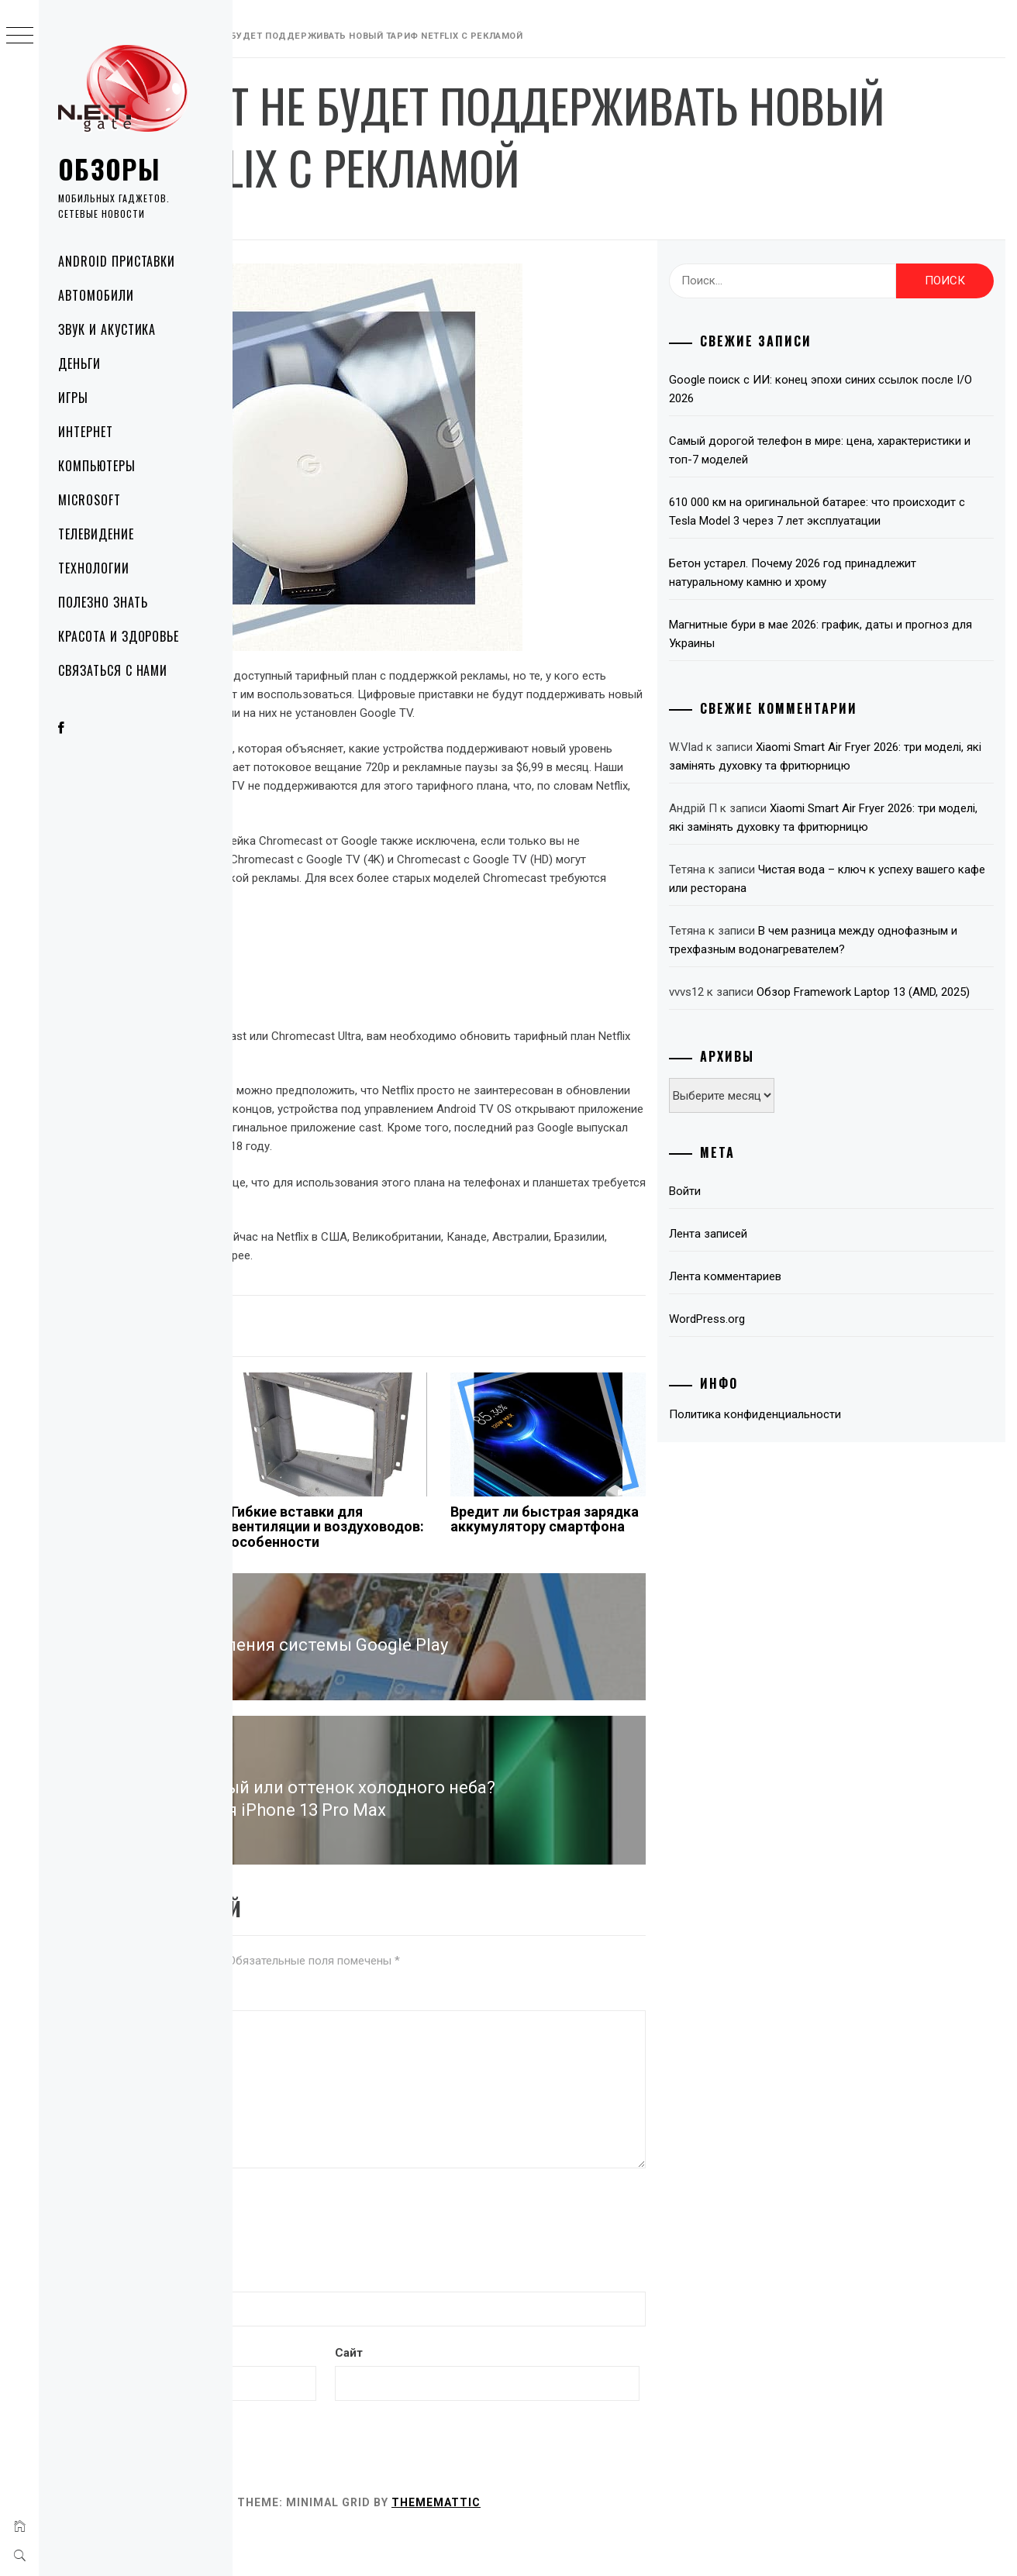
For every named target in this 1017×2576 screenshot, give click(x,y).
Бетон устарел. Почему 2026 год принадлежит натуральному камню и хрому (866, 591)
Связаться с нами (112, 670)
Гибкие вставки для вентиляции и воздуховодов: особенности (479, 1590)
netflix (368, 1347)
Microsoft (89, 500)
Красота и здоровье (118, 636)
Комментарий (283, 2038)
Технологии (93, 568)
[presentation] (362, 2262)
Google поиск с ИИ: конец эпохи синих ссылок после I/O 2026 (853, 389)
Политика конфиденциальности (836, 1507)
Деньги (79, 363)
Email (263, 2394)
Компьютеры (97, 465)
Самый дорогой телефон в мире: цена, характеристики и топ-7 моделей (853, 450)
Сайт (508, 2394)
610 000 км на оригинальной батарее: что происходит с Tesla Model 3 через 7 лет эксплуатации (860, 520)
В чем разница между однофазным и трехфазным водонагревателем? (853, 1005)
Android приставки (116, 261)
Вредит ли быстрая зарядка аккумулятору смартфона (647, 1590)
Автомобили (96, 295)
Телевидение (96, 534)
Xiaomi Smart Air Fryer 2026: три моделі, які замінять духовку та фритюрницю (866, 784)
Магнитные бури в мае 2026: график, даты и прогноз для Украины (867, 652)
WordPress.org (788, 1412)
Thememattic (668, 2543)
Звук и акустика (107, 329)
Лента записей (789, 1327)
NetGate (408, 218)
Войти (766, 1284)
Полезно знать (102, 602)
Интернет (85, 431)
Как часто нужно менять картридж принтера (304, 1583)
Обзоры (109, 168)
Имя (260, 2319)
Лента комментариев (806, 1369)
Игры (73, 397)
